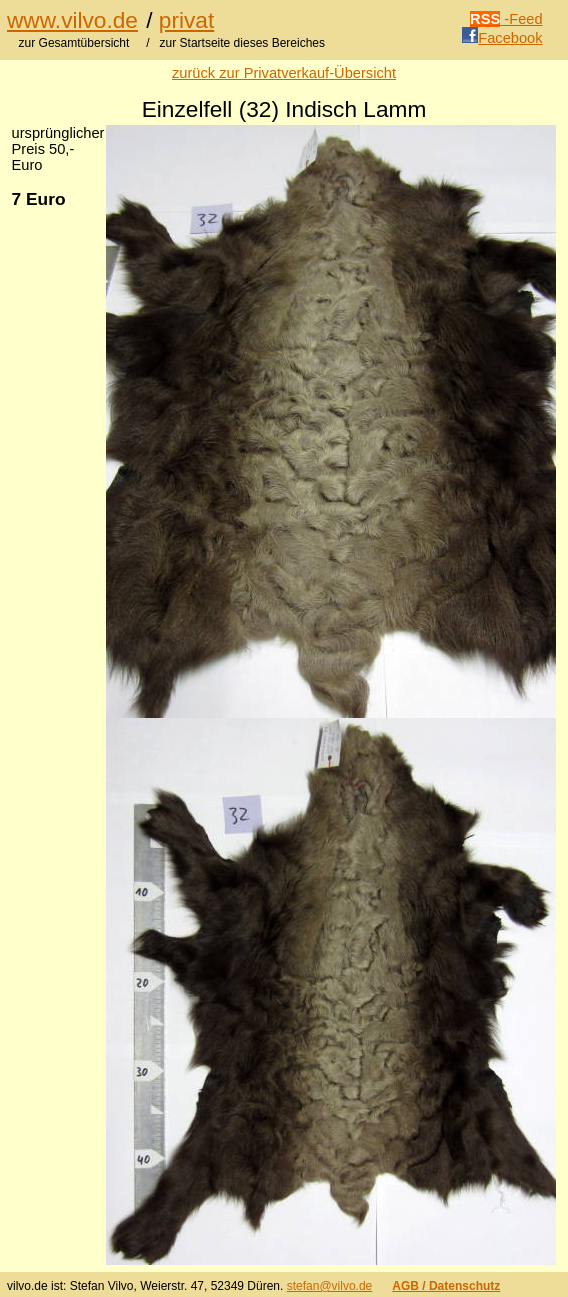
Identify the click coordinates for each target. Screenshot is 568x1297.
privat (186, 20)
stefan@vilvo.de (330, 1286)
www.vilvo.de (72, 20)
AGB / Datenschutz (446, 1286)
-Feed (506, 19)
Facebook (502, 38)
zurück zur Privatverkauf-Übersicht (284, 73)
